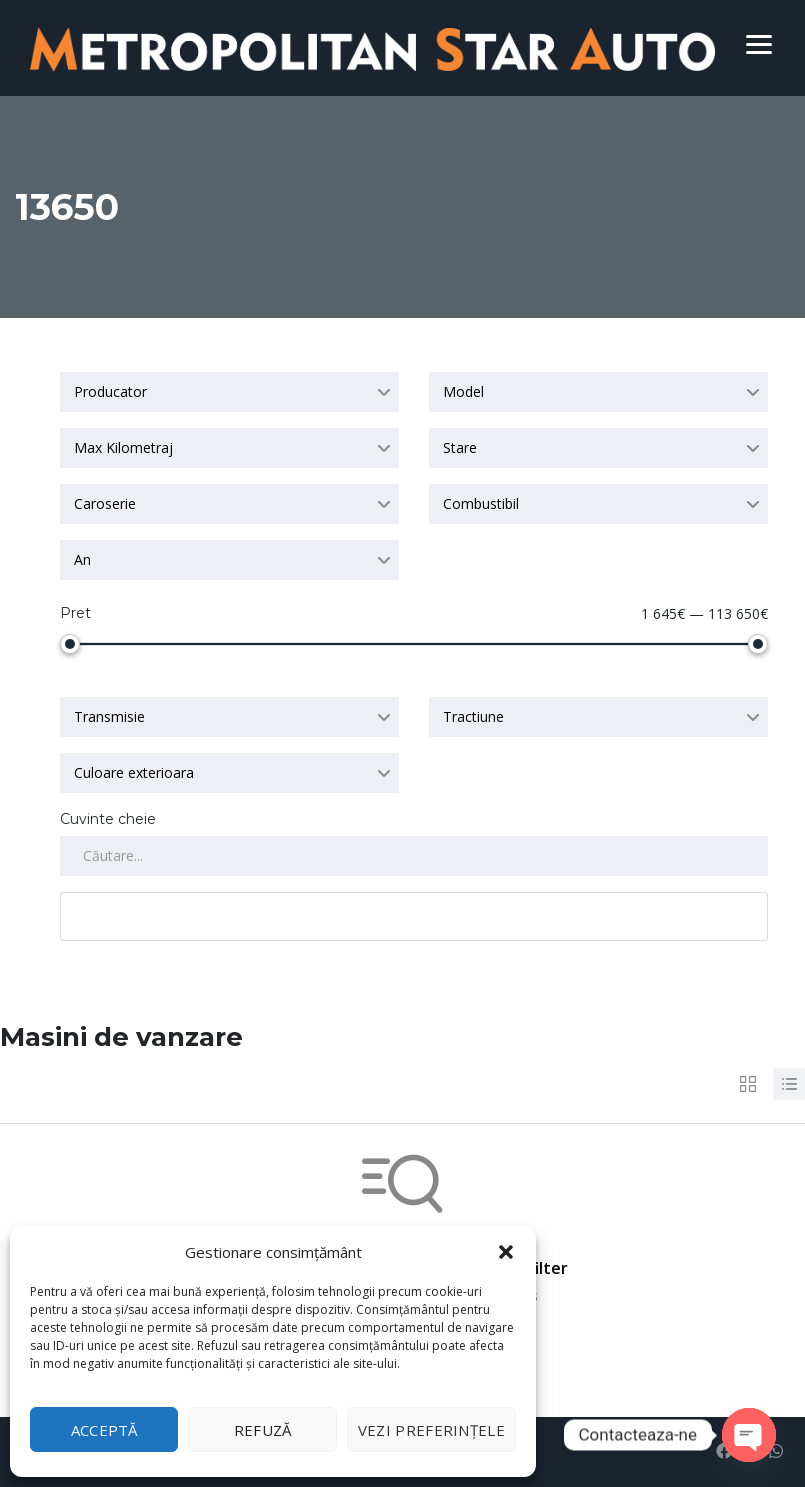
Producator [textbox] (110, 391)
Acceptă (104, 1430)
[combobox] (229, 392)
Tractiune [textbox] (473, 716)
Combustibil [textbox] (481, 503)
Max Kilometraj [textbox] (123, 447)
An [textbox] (82, 559)
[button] (506, 1252)
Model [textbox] (463, 391)
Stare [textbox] (460, 447)
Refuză (263, 1430)
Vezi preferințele (431, 1430)
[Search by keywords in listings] (414, 856)
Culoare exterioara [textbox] (134, 772)
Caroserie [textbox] (105, 503)
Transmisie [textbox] (109, 716)
